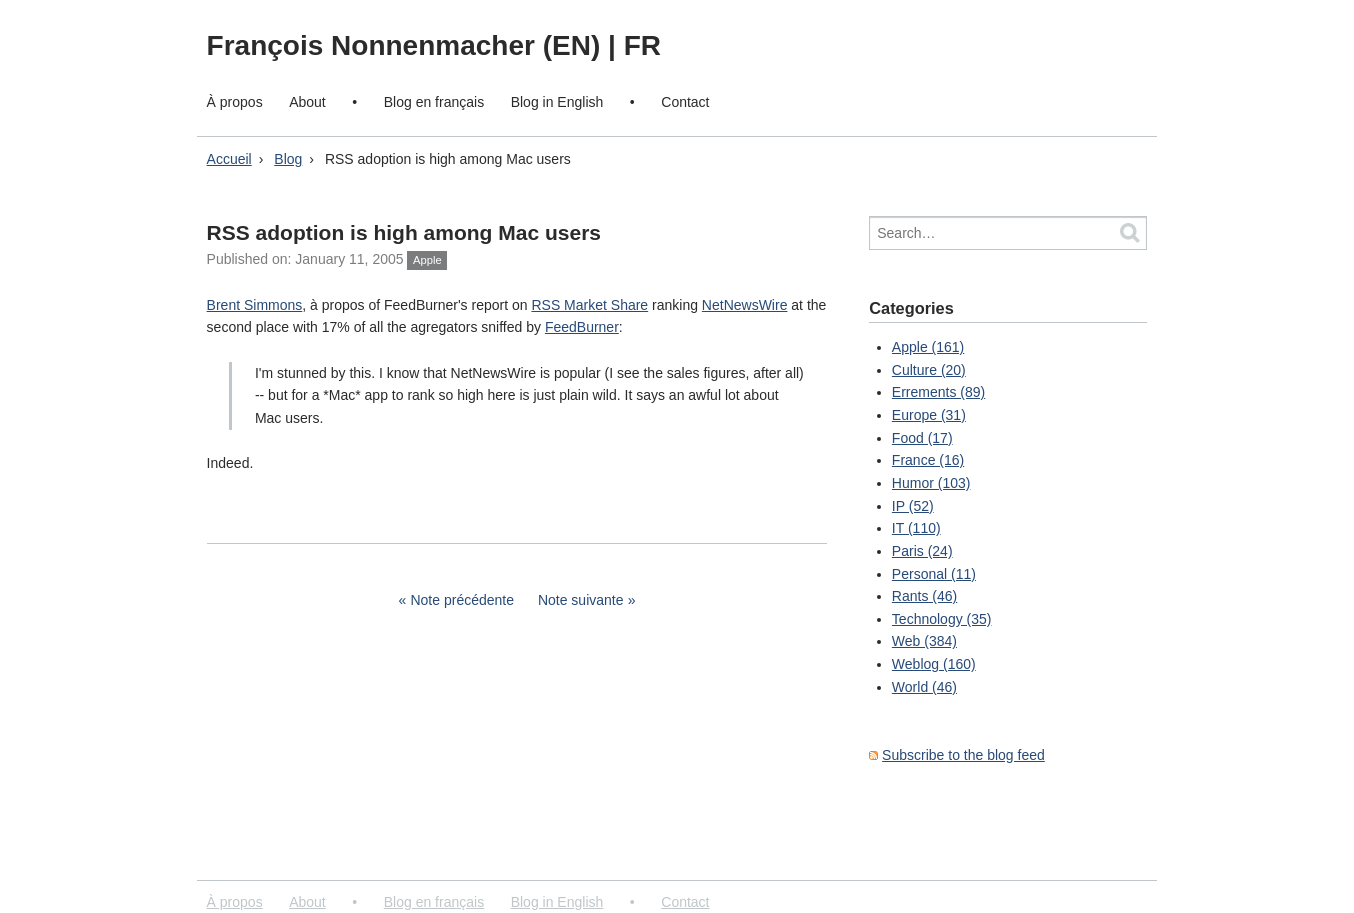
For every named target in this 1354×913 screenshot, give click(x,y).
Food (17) (922, 438)
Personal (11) (934, 574)
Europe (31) (929, 415)
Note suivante (581, 600)
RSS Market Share (589, 305)
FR (642, 45)
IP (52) (913, 506)
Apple (427, 260)
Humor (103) (931, 483)
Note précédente (462, 600)
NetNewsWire (745, 305)
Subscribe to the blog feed (963, 755)
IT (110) (916, 528)
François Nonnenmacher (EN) (407, 45)
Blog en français (434, 102)
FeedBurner (582, 327)
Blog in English (557, 102)
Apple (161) (928, 347)
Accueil (229, 159)
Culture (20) (929, 370)
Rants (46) (924, 596)
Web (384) (924, 641)
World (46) (924, 687)
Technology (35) (942, 619)
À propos (235, 102)
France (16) (928, 460)
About (307, 102)
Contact (685, 102)
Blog (288, 159)
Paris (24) (922, 551)
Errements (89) (938, 392)
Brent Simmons (255, 305)
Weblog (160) (934, 664)
